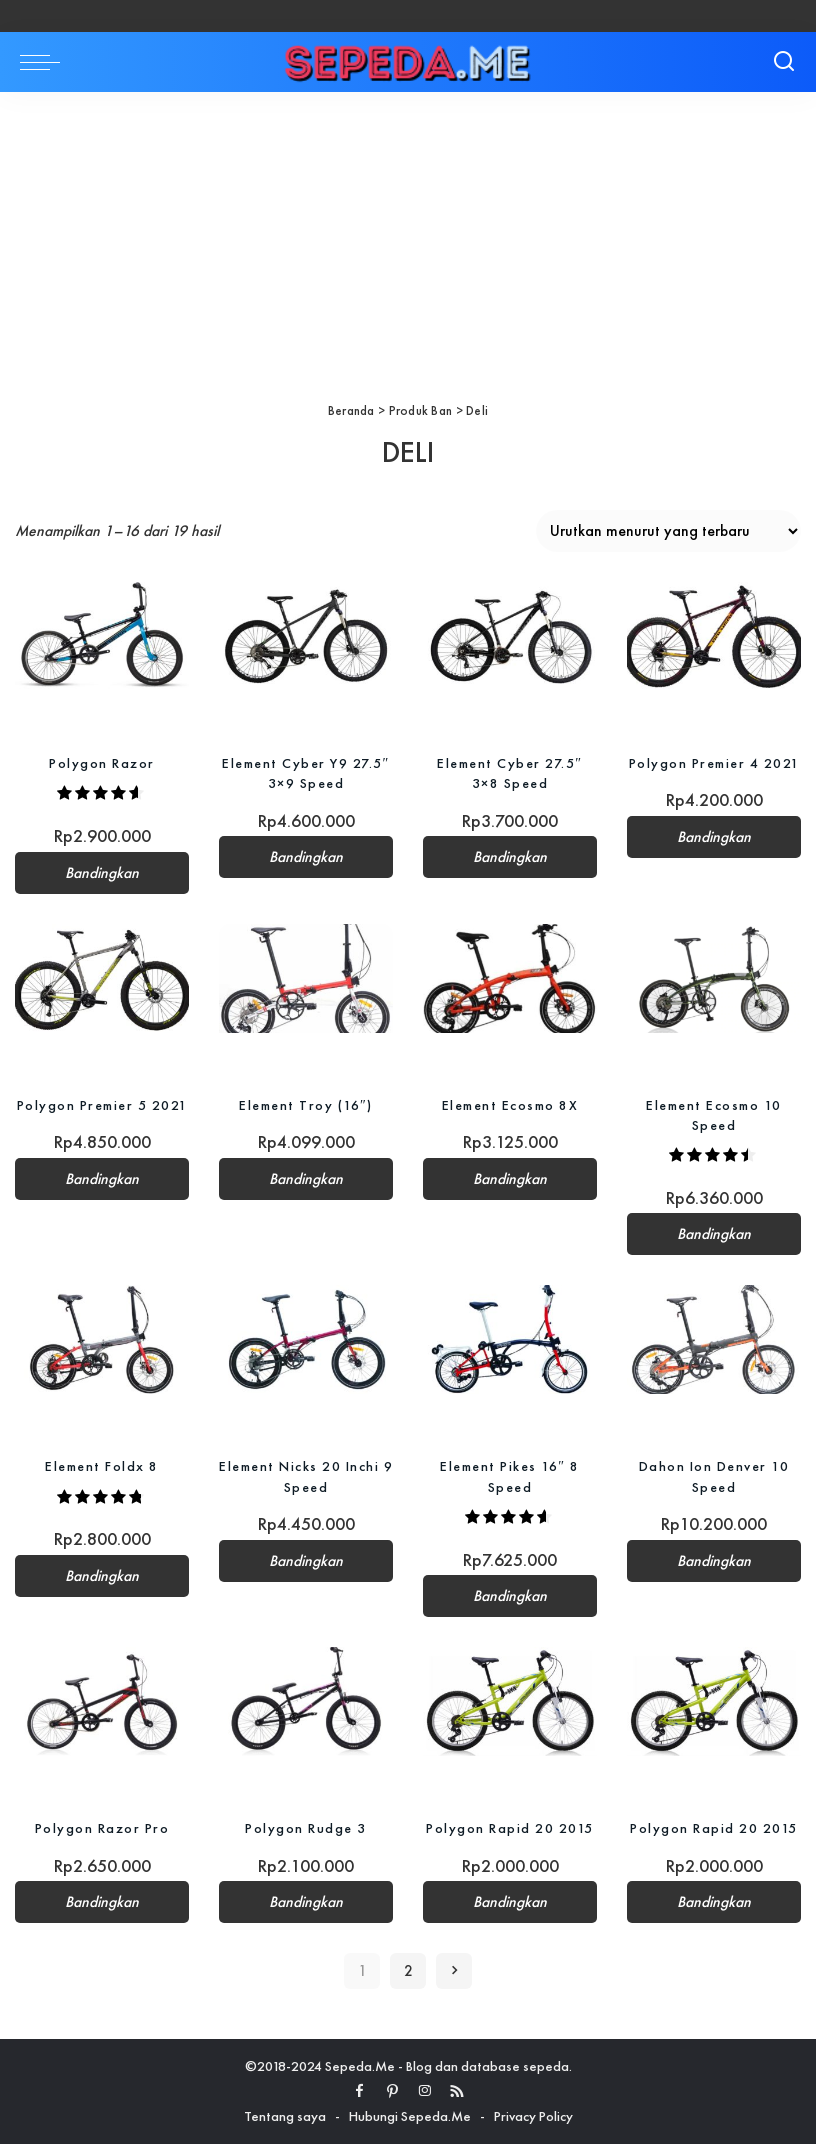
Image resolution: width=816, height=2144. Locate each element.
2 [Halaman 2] (408, 1971)
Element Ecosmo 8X (510, 1105)
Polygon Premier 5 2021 (102, 1105)
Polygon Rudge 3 (306, 1828)
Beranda (351, 410)
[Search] (784, 62)
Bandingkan (102, 873)
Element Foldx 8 (102, 1466)
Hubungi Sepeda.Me (410, 2116)
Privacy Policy (533, 2116)
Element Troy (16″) (306, 1105)
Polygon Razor (102, 763)
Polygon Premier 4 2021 (714, 763)
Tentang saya (285, 2116)
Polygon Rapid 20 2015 (510, 1828)
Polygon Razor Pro (102, 1828)
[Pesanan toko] (668, 531)
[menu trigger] (45, 62)
